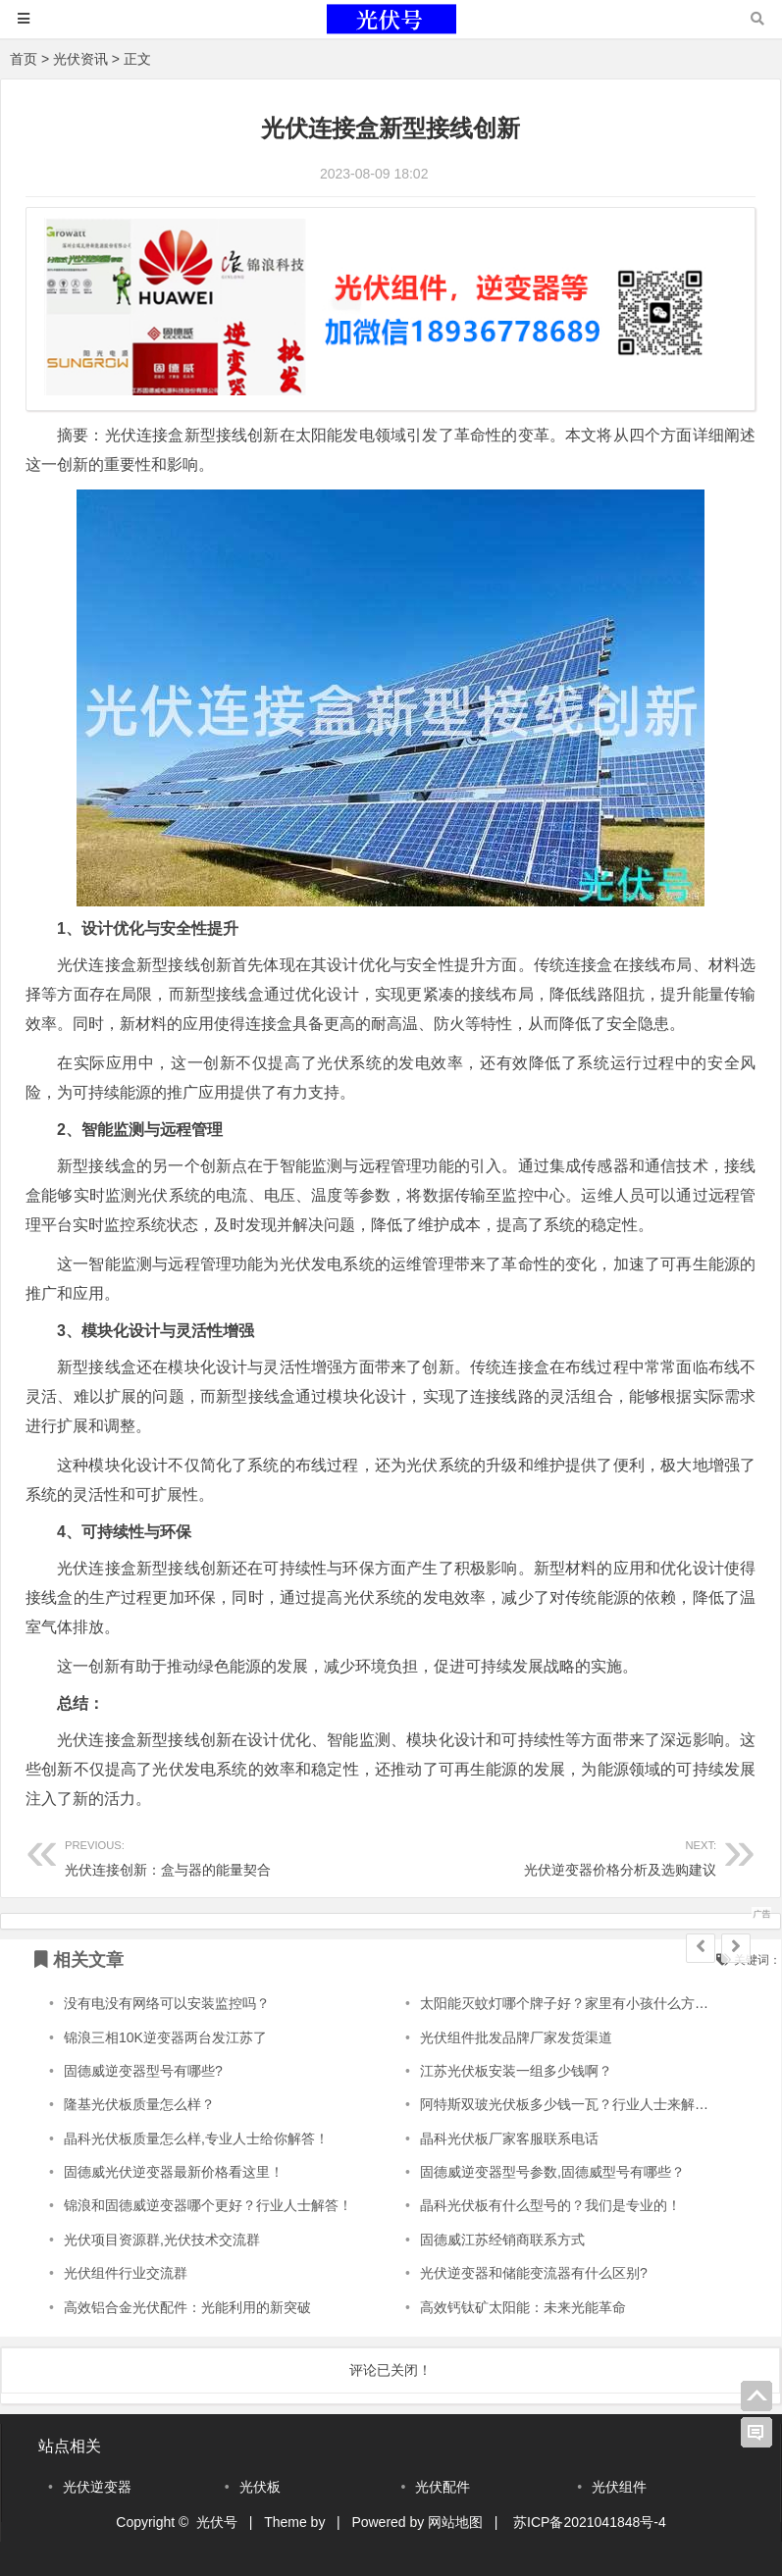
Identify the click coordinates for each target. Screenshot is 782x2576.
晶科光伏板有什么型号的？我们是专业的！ (550, 2205)
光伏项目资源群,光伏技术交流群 (162, 2239)
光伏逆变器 (97, 2487)
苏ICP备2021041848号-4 (589, 2522)
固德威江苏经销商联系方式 (502, 2239)
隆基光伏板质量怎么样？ (139, 2104)
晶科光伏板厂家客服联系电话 (509, 2138)
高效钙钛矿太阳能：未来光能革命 (523, 2307)
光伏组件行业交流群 (125, 2273)
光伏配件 (442, 2487)
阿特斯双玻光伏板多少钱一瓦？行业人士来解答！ (571, 2104)
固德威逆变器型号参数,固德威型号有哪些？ (552, 2172)
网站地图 (455, 2522)
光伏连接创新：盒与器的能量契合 (228, 1855)
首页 (23, 59)
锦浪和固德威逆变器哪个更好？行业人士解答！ (208, 2205)
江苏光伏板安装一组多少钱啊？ (516, 2071)
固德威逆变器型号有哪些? (143, 2071)
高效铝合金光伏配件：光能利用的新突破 (187, 2307)
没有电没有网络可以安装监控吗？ (167, 2003)
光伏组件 (619, 2487)
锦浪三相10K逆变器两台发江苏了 (165, 2037)
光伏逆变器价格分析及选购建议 (553, 1855)
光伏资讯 (80, 59)
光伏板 (260, 2487)
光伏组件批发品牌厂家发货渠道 (516, 2037)
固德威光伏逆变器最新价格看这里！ (174, 2172)
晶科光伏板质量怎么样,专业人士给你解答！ (196, 2138)
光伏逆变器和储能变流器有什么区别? (534, 2273)
